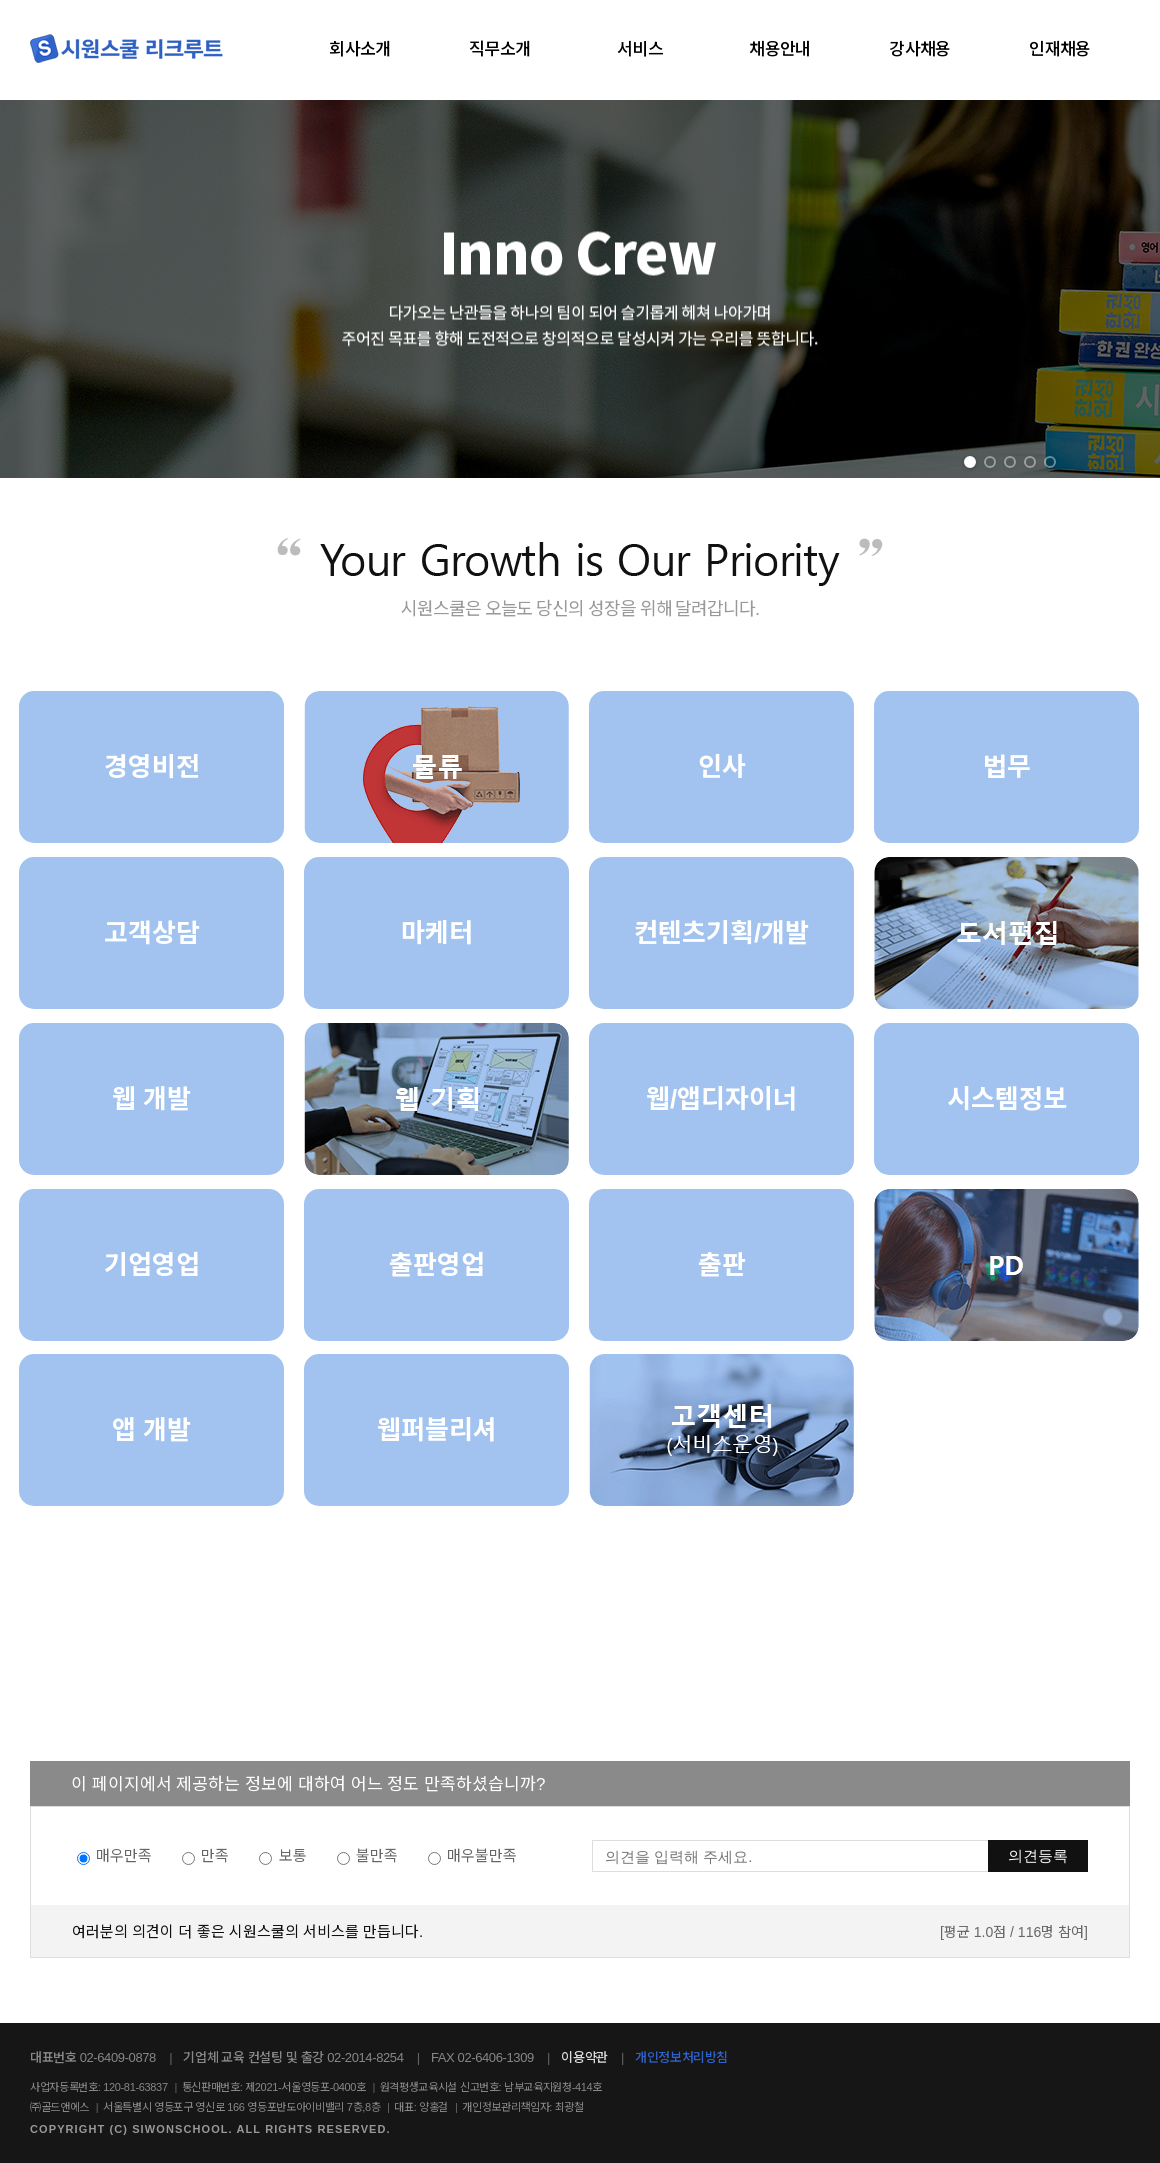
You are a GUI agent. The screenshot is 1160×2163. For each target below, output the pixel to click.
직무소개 (500, 49)
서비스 (640, 49)
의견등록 (1038, 1855)
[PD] (1006, 1265)
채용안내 (780, 49)
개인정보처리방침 (681, 2057)
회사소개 (360, 49)
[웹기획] (436, 1099)
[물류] (436, 767)
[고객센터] (721, 1430)
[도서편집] (1006, 933)
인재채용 (1060, 49)
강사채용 (920, 49)
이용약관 (584, 2057)
